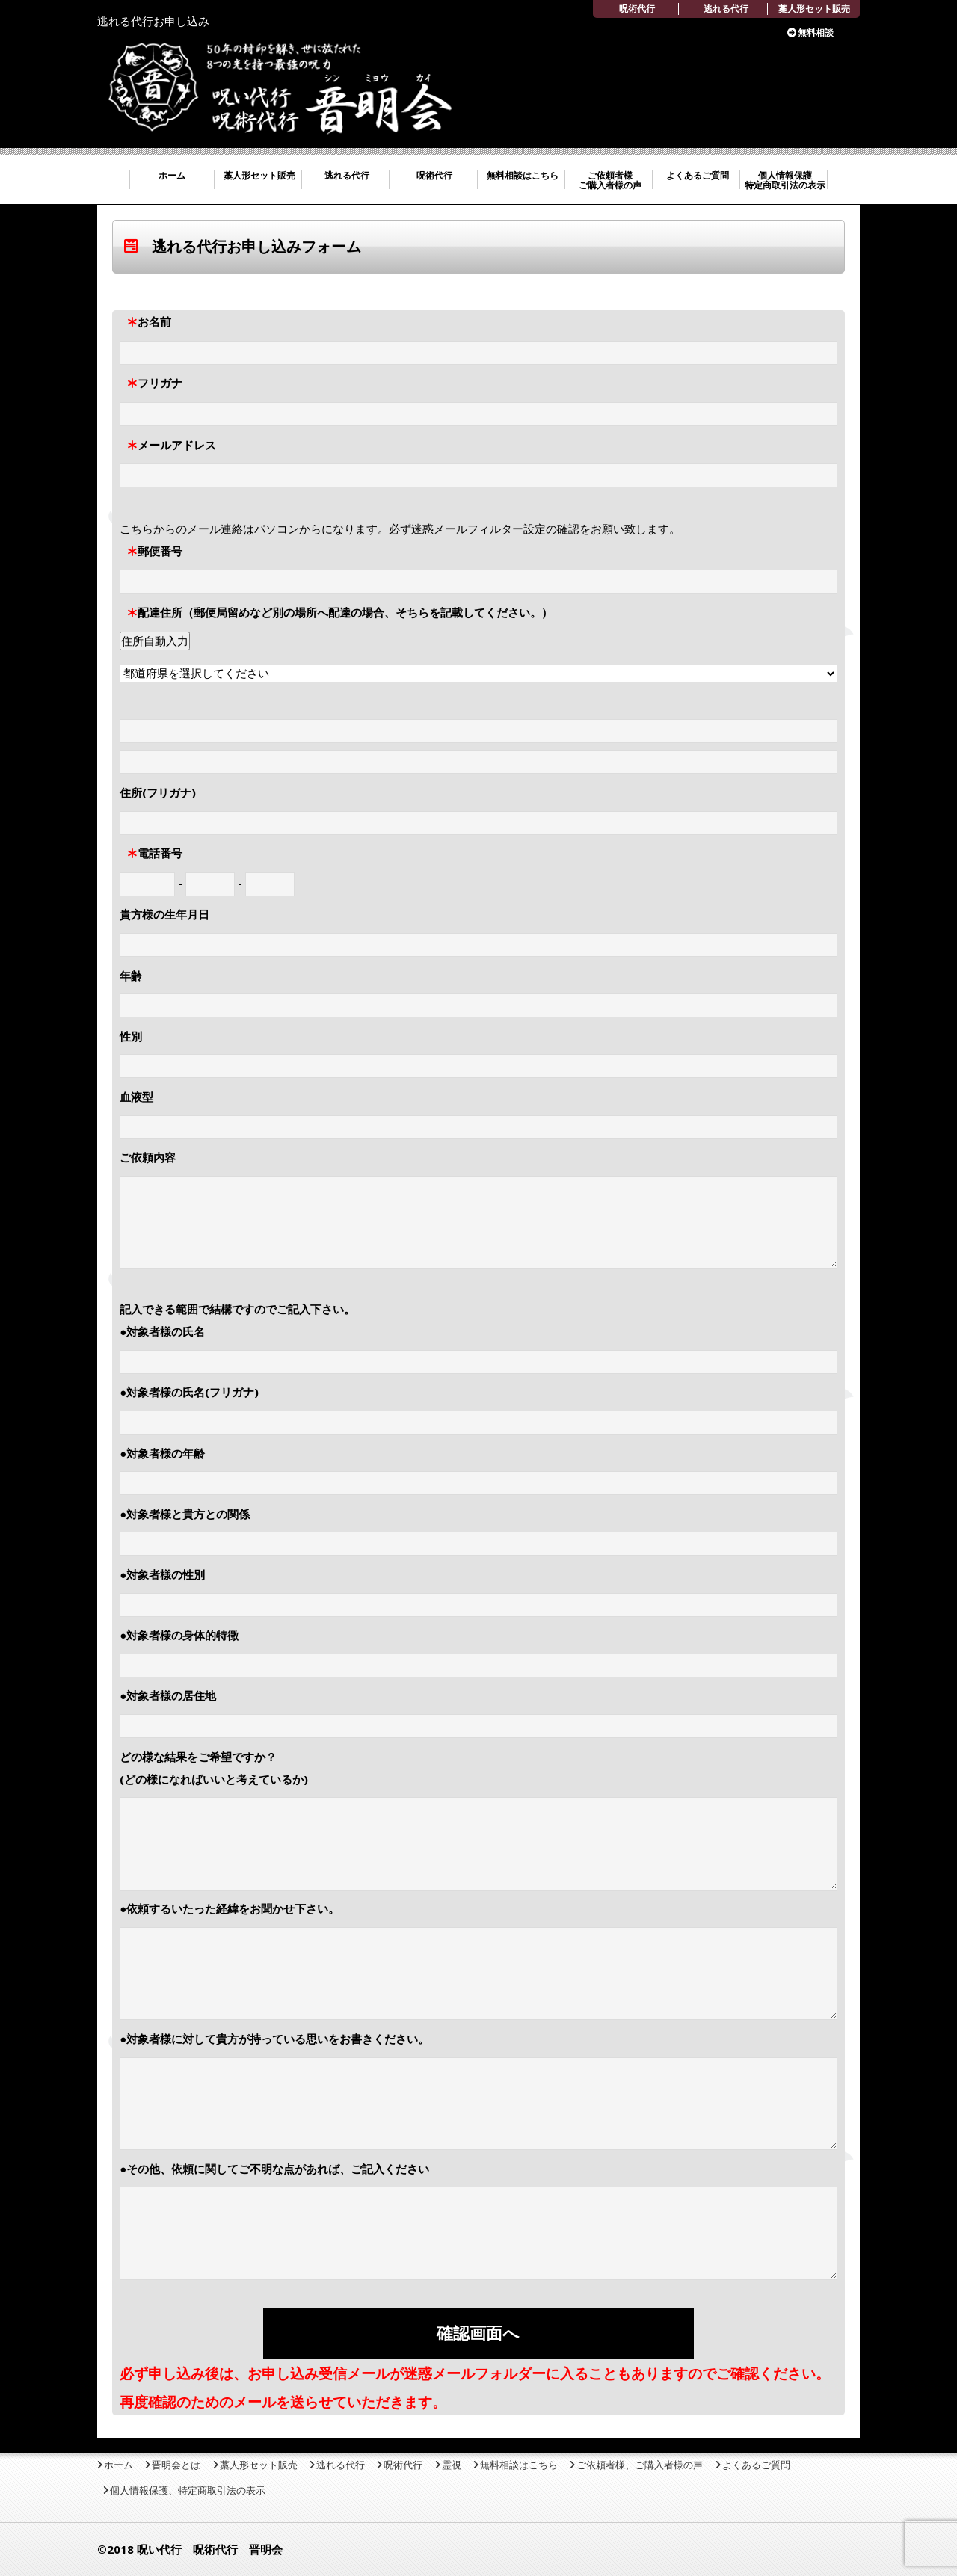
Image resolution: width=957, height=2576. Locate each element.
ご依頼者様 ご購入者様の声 (610, 180)
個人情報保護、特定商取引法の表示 (187, 2490)
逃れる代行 (726, 8)
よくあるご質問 (697, 175)
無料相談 (816, 32)
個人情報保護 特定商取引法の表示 (785, 180)
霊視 (451, 2464)
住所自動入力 (154, 640)
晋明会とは (176, 2464)
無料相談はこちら (522, 175)
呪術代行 (637, 8)
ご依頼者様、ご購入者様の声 (639, 2464)
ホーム (172, 175)
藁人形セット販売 (814, 8)
